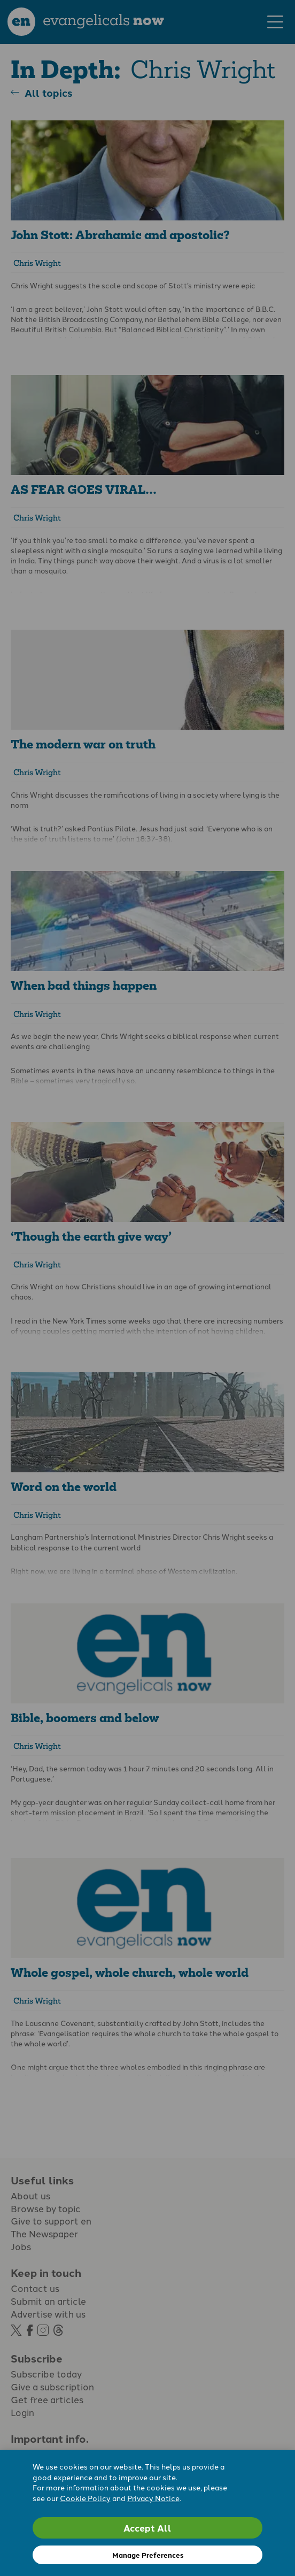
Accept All (147, 2527)
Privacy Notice (153, 2498)
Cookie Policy (85, 2498)
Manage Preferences (147, 2555)
